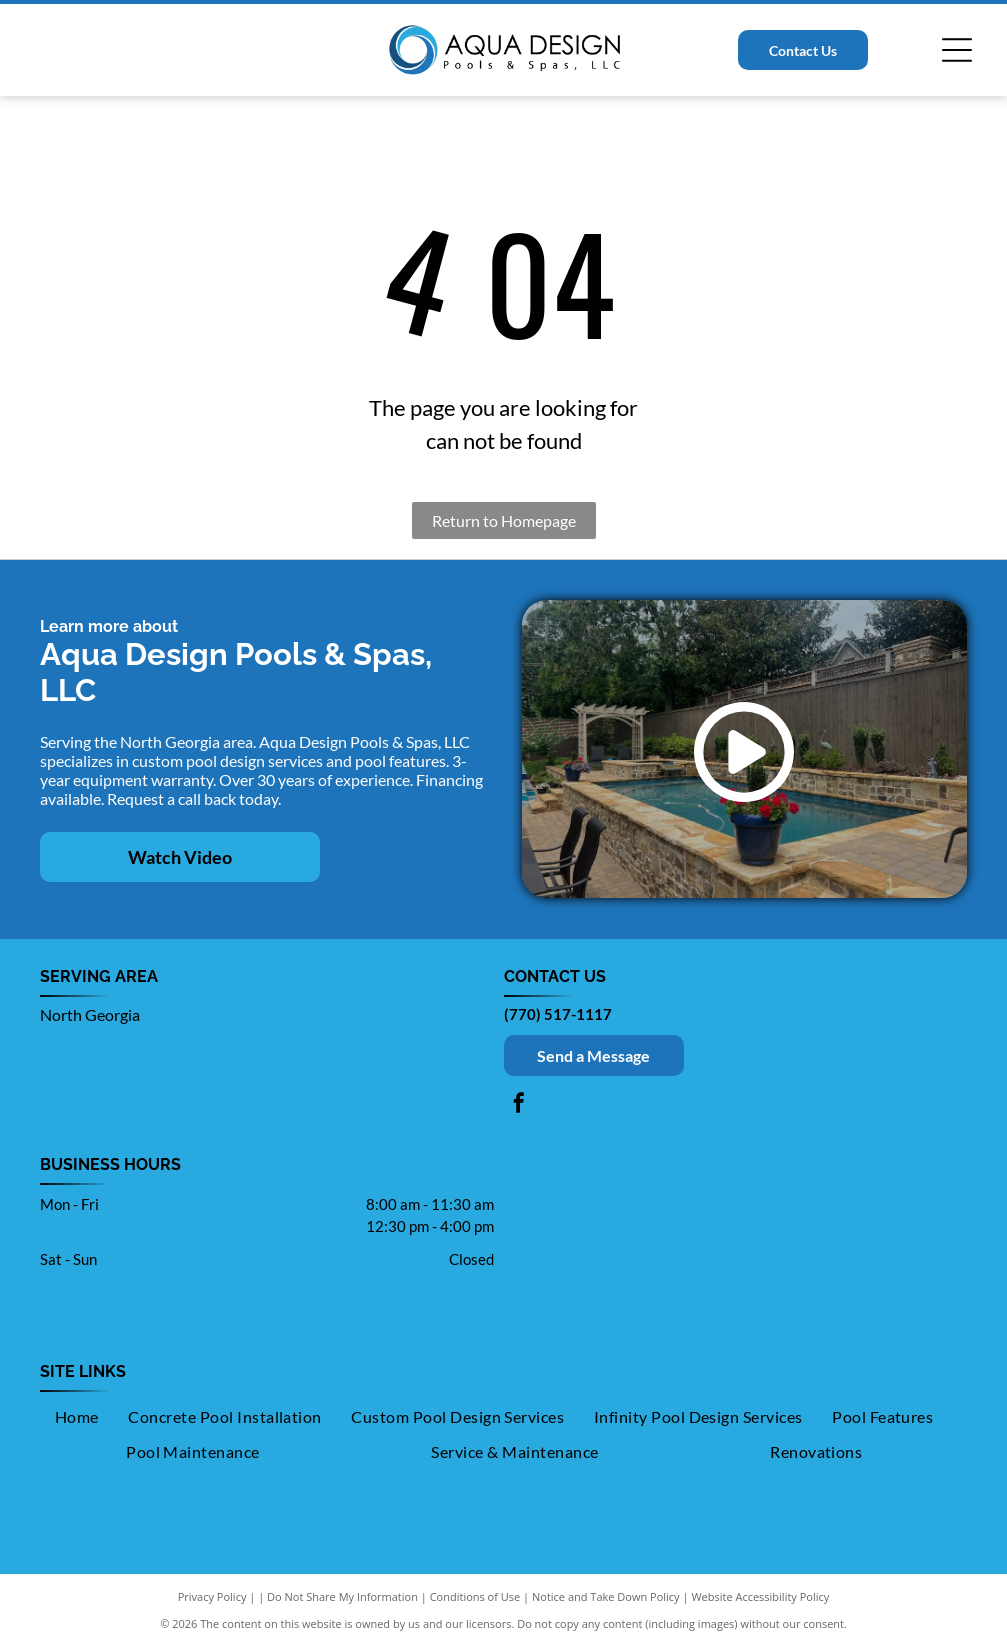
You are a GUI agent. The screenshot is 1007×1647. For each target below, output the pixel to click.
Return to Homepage (504, 520)
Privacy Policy (212, 1596)
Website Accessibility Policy (760, 1596)
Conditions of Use (475, 1596)
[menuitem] (77, 1417)
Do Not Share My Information (342, 1596)
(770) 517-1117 (558, 1014)
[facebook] (519, 1105)
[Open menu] (957, 50)
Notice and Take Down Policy (606, 1596)
